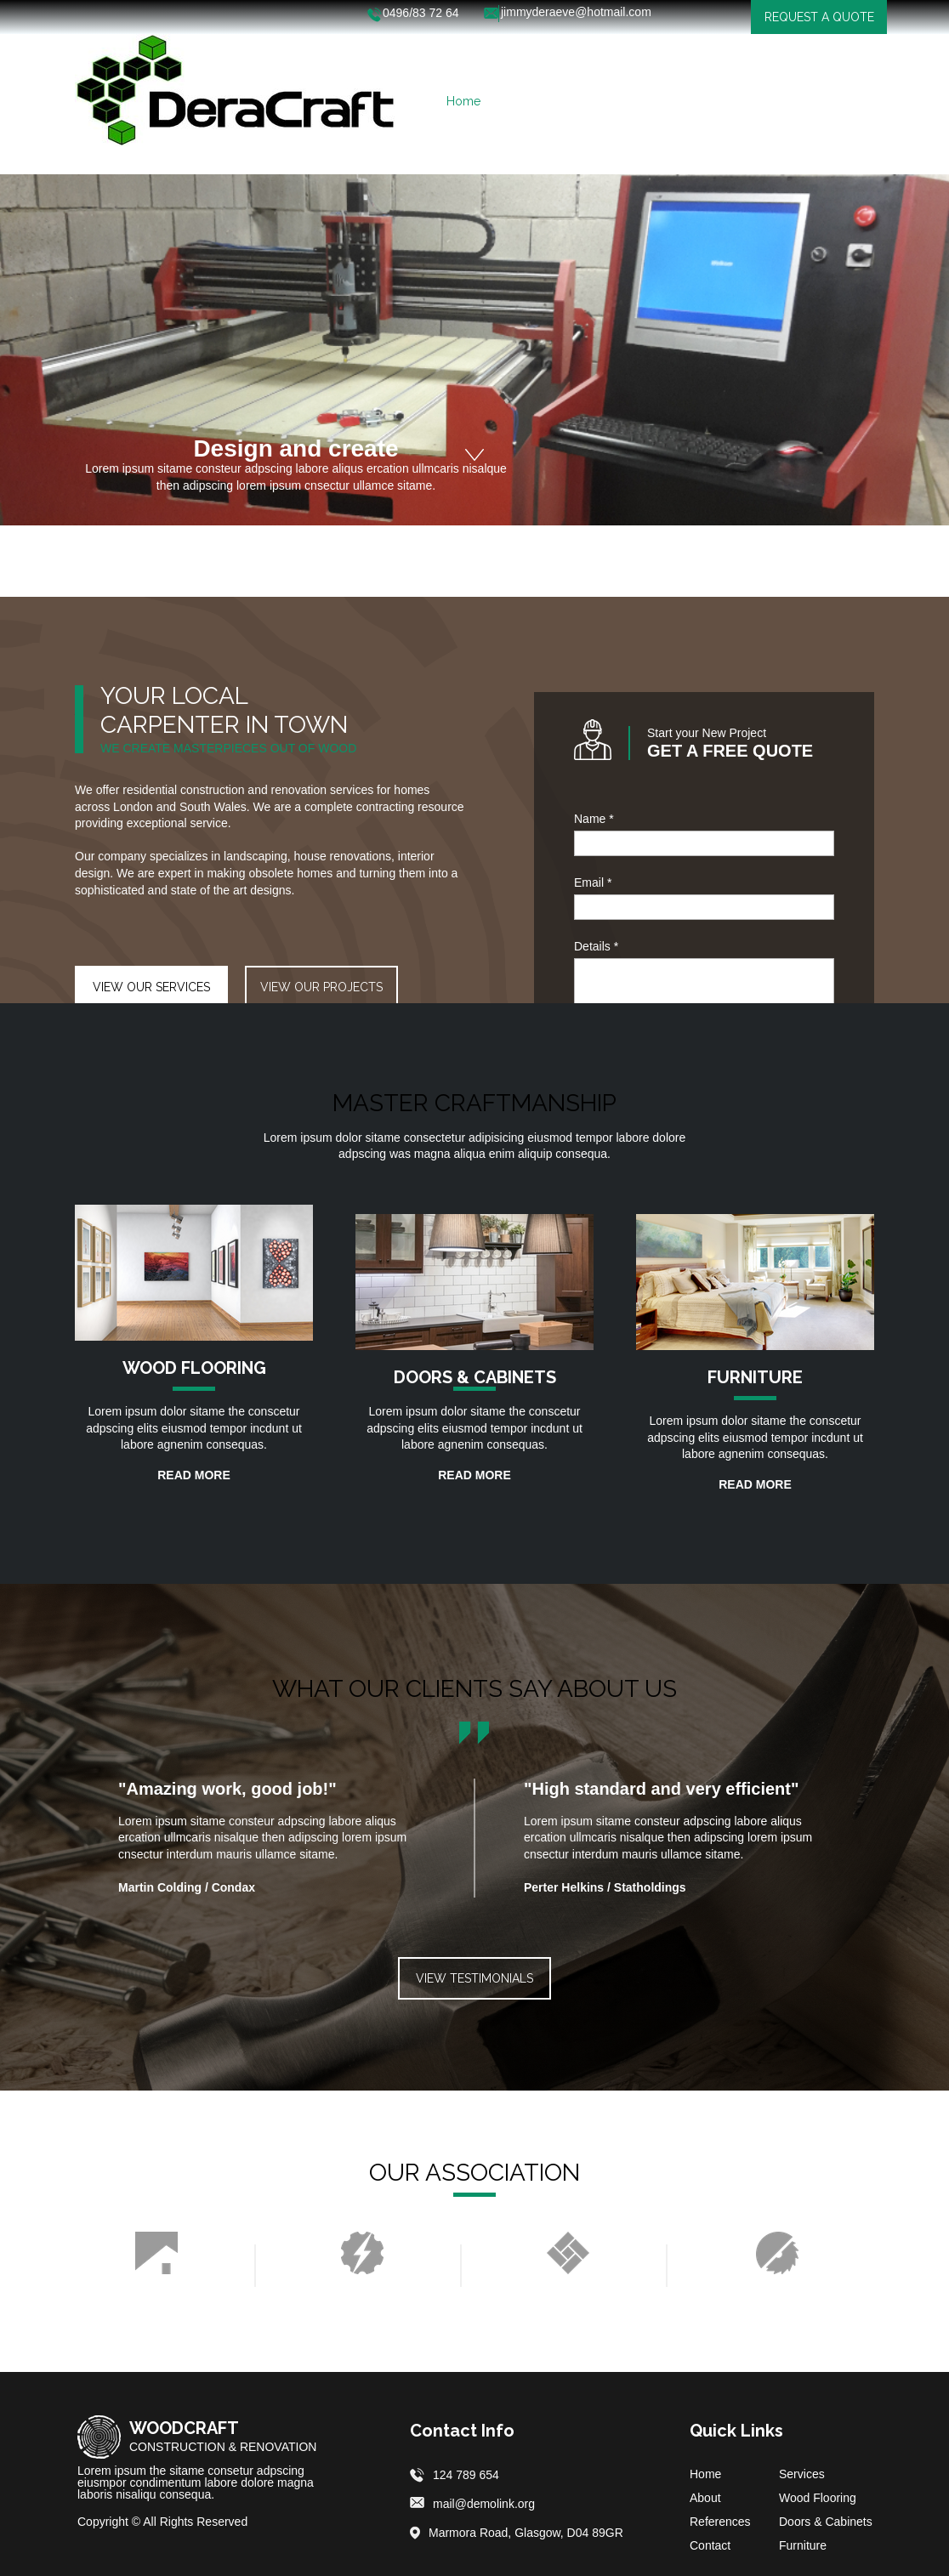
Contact (710, 2545)
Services (802, 2474)
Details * (596, 946)
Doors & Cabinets (825, 2521)
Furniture (803, 2545)
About (705, 2498)
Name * (594, 819)
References (720, 2521)
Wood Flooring (817, 2498)
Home (705, 2474)
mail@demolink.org (484, 2504)
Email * (592, 882)
